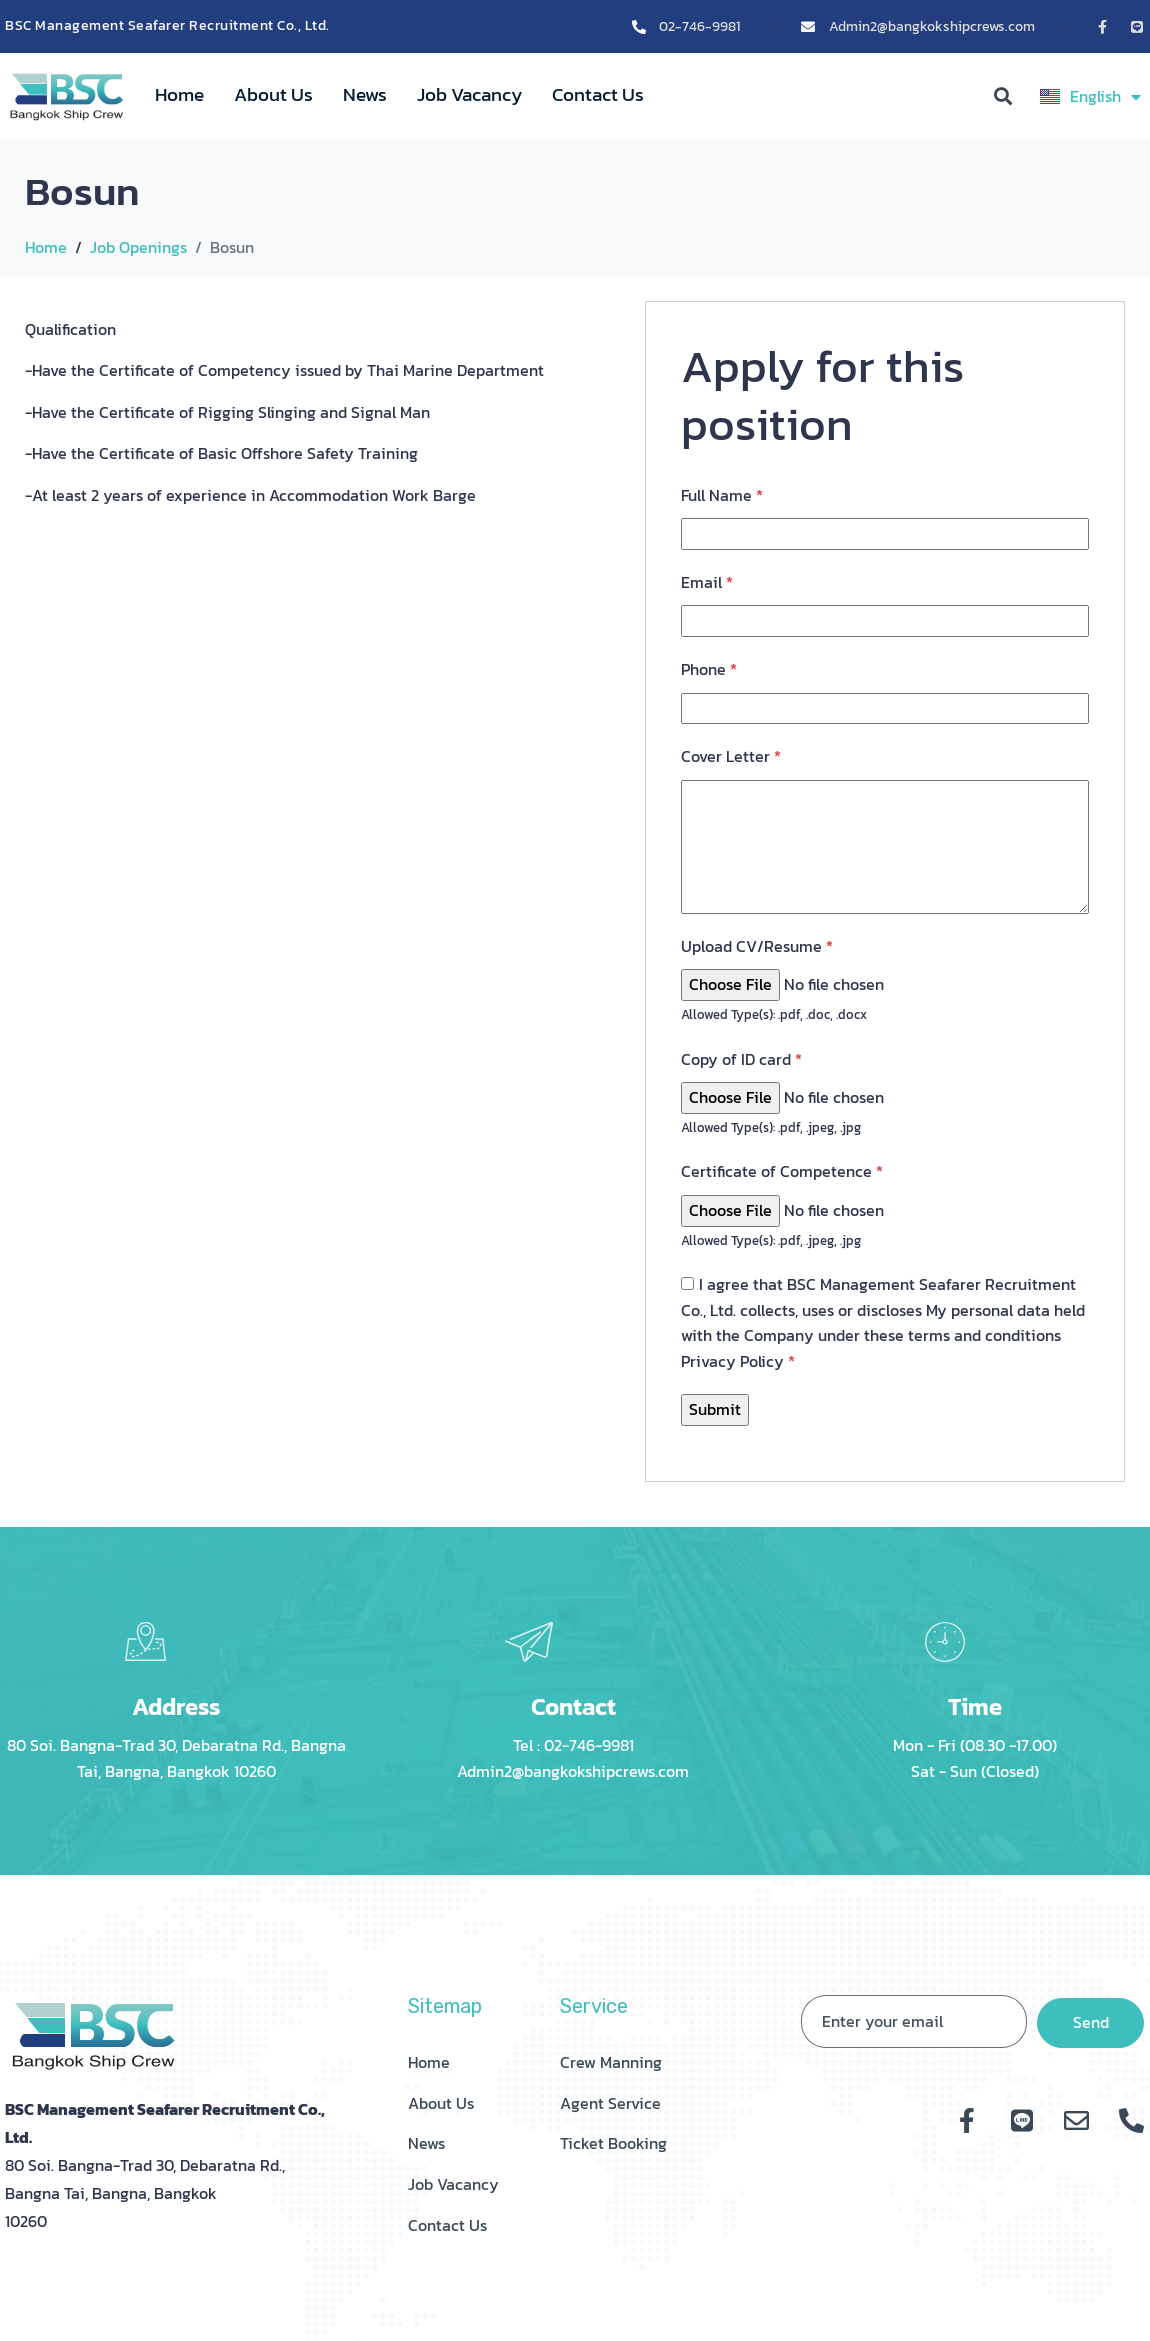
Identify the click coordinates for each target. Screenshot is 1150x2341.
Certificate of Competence (782, 1171)
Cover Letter (731, 756)
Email (707, 582)
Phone (709, 669)
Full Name (722, 495)
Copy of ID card (741, 1059)
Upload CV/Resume (757, 946)
